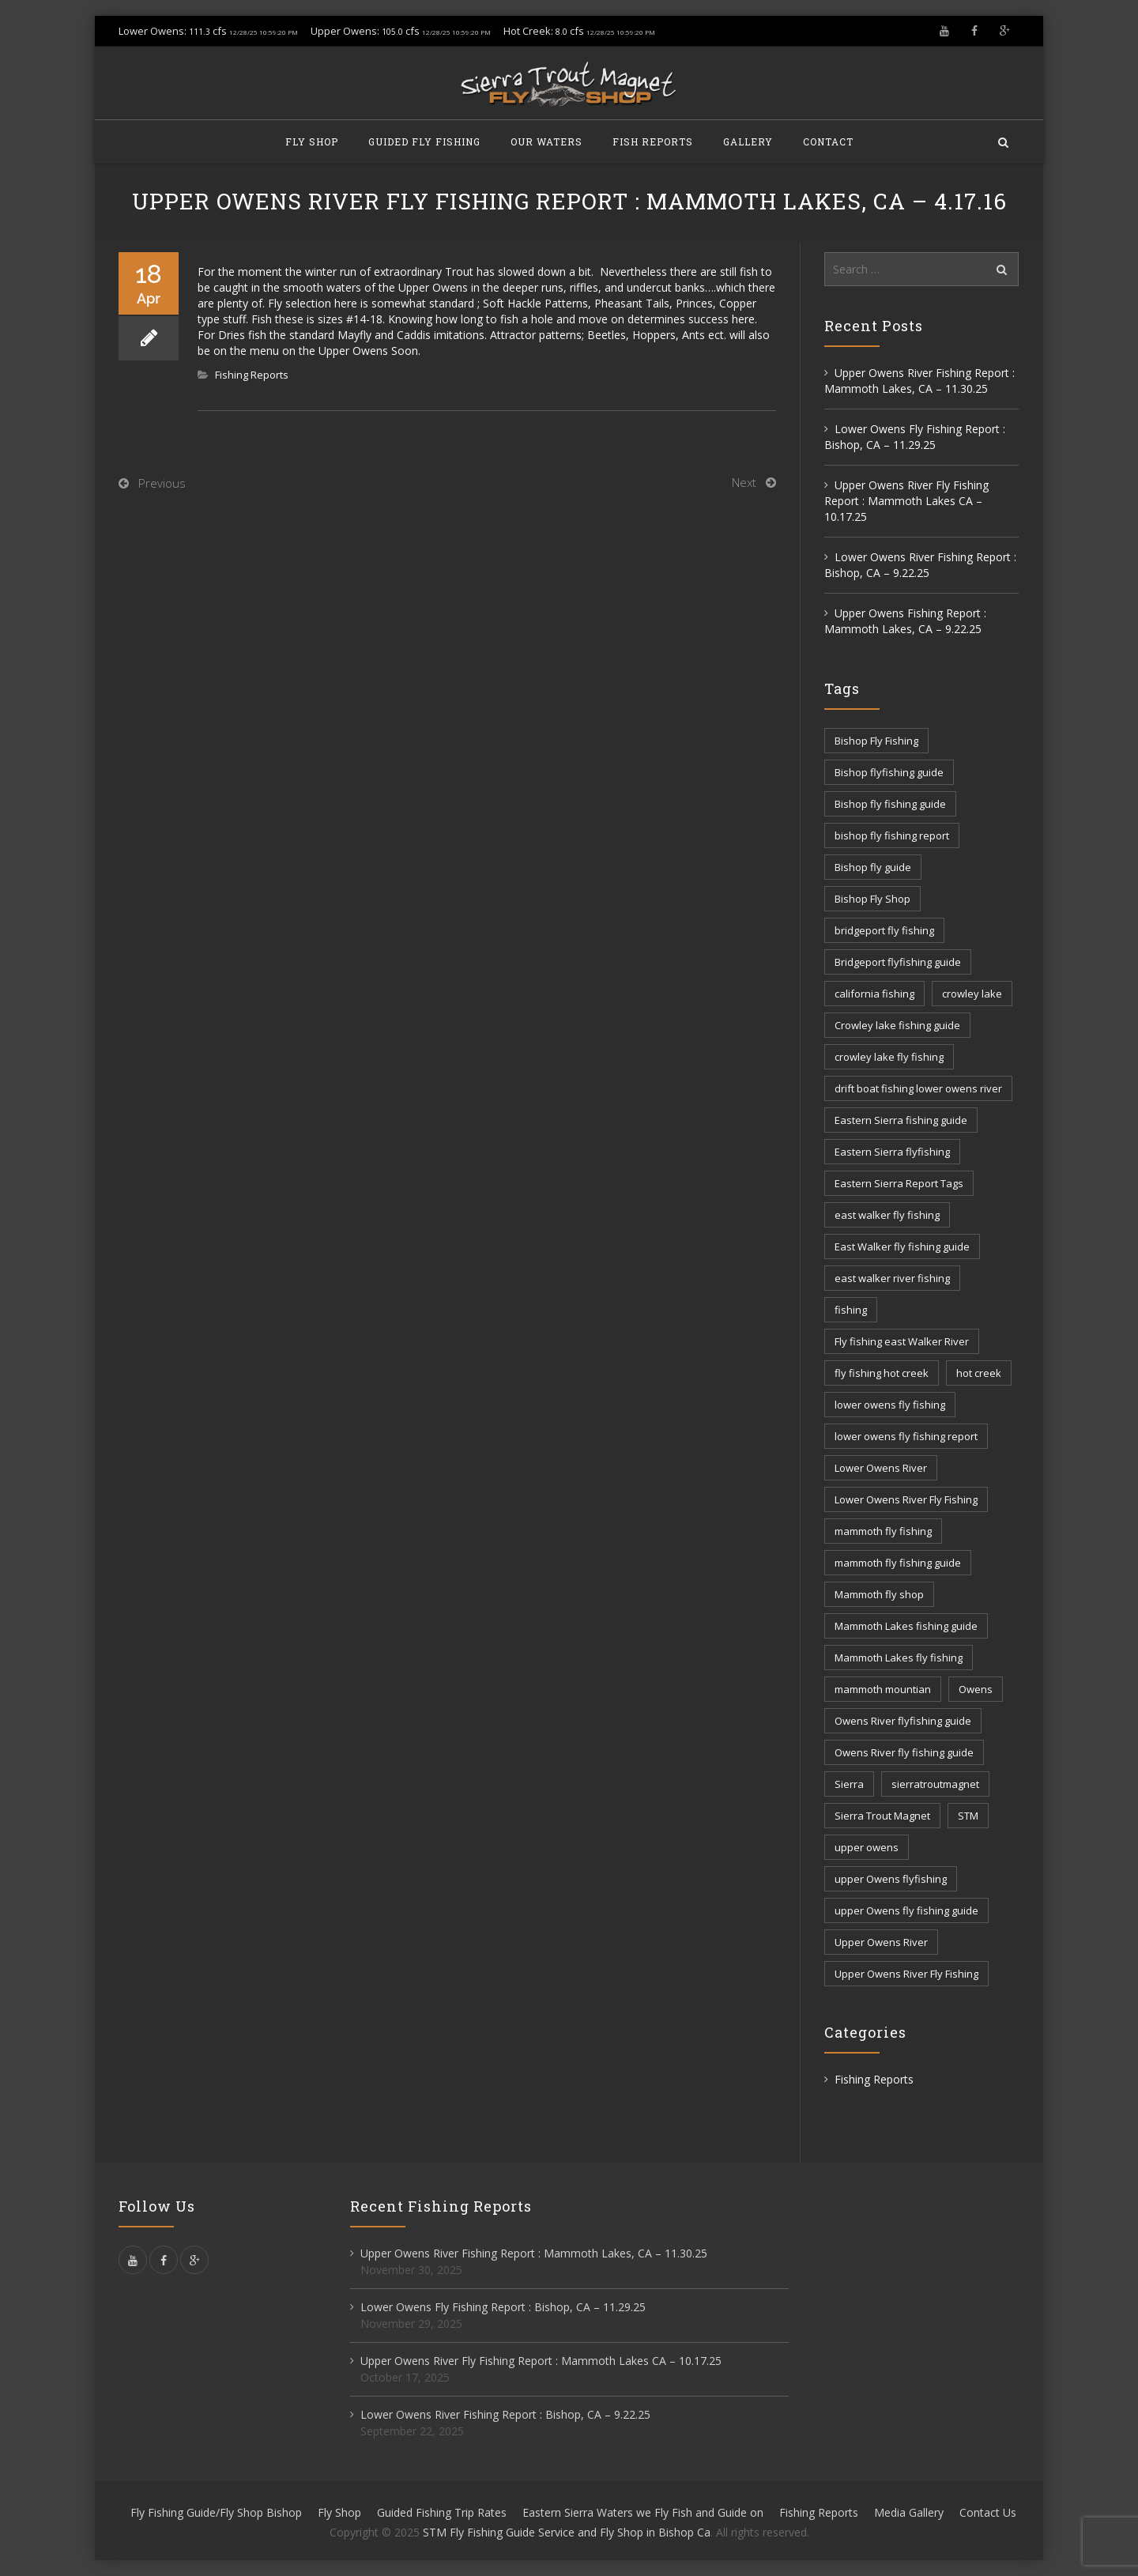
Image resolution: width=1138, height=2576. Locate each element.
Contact (828, 141)
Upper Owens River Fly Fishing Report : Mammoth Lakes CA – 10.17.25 (906, 500)
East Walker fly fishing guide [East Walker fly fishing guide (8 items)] (902, 1246)
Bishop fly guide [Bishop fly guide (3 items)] (873, 867)
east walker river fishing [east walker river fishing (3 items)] (892, 1278)
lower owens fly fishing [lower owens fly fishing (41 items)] (890, 1404)
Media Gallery (909, 2512)
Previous (162, 483)
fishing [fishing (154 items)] (851, 1310)
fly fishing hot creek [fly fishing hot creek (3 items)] (882, 1373)
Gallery (748, 141)
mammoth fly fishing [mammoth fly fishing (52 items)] (883, 1531)
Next (744, 482)
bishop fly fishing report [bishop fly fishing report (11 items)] (892, 835)
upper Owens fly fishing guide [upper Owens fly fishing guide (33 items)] (906, 1910)
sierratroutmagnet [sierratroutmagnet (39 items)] (935, 1784)
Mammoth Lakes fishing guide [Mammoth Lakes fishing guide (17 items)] (906, 1626)
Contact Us (987, 2512)
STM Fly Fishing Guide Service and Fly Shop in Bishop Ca (566, 2532)
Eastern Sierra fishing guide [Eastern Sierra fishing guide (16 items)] (901, 1120)
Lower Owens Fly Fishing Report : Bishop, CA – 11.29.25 (914, 436)
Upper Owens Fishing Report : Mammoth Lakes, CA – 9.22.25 (905, 620)
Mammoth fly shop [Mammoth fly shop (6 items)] (879, 1594)
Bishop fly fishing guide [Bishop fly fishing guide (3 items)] (890, 804)
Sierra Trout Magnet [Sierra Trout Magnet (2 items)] (882, 1815)
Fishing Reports (251, 375)
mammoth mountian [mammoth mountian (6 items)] (883, 1689)
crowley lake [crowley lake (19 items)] (972, 993)
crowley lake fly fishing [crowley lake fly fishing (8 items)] (889, 1057)
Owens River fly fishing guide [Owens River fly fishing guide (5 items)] (904, 1752)
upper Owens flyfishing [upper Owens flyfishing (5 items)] (891, 1879)
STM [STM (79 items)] (968, 1815)
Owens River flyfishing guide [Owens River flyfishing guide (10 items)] (903, 1721)
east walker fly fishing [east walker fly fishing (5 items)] (887, 1215)
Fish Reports (652, 141)
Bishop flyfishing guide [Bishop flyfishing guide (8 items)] (889, 772)
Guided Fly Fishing (424, 141)
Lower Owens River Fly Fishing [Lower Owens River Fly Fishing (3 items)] (906, 1499)
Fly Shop (311, 141)
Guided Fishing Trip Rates (442, 2512)
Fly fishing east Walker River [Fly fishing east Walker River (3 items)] (902, 1341)
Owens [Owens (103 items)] (976, 1689)
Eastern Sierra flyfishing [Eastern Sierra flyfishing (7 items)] (892, 1152)
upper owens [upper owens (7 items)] (867, 1847)
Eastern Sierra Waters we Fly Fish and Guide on (642, 2512)
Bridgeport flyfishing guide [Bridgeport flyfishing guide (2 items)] (898, 962)
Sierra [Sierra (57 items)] (849, 1784)
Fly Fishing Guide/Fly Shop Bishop (216, 2512)
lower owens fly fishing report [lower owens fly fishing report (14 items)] (906, 1436)
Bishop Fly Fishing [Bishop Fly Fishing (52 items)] (876, 741)
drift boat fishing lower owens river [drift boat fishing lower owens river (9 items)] (918, 1088)
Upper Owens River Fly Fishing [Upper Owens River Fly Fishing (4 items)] (906, 1974)
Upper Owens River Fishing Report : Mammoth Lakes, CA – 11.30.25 (919, 380)
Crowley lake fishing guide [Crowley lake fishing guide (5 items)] (897, 1025)
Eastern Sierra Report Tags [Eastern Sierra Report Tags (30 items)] (899, 1183)
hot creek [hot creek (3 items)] (978, 1373)
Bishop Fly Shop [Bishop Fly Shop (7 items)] (872, 899)
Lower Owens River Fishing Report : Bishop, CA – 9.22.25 (920, 564)
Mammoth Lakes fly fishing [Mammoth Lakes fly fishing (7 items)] (899, 1657)
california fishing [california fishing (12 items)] (874, 993)
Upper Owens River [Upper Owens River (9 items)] (881, 1942)
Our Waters (546, 141)
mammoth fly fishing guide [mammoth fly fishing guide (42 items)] (898, 1563)
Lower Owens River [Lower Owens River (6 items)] (881, 1468)
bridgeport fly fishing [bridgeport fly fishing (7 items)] (884, 930)
